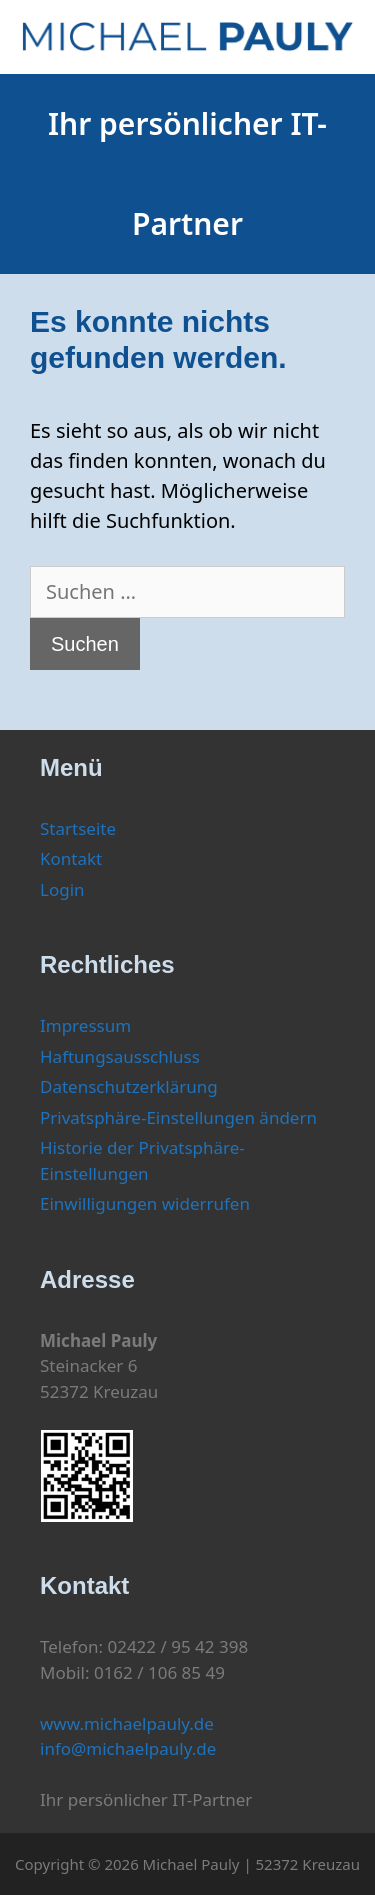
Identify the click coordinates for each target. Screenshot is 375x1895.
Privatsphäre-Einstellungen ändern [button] (178, 1117)
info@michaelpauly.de (128, 1748)
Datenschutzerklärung (129, 1086)
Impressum (85, 1025)
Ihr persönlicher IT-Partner (187, 173)
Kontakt (71, 858)
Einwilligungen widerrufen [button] (145, 1203)
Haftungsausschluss (120, 1056)
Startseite (78, 828)
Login (62, 889)
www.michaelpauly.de (127, 1723)
